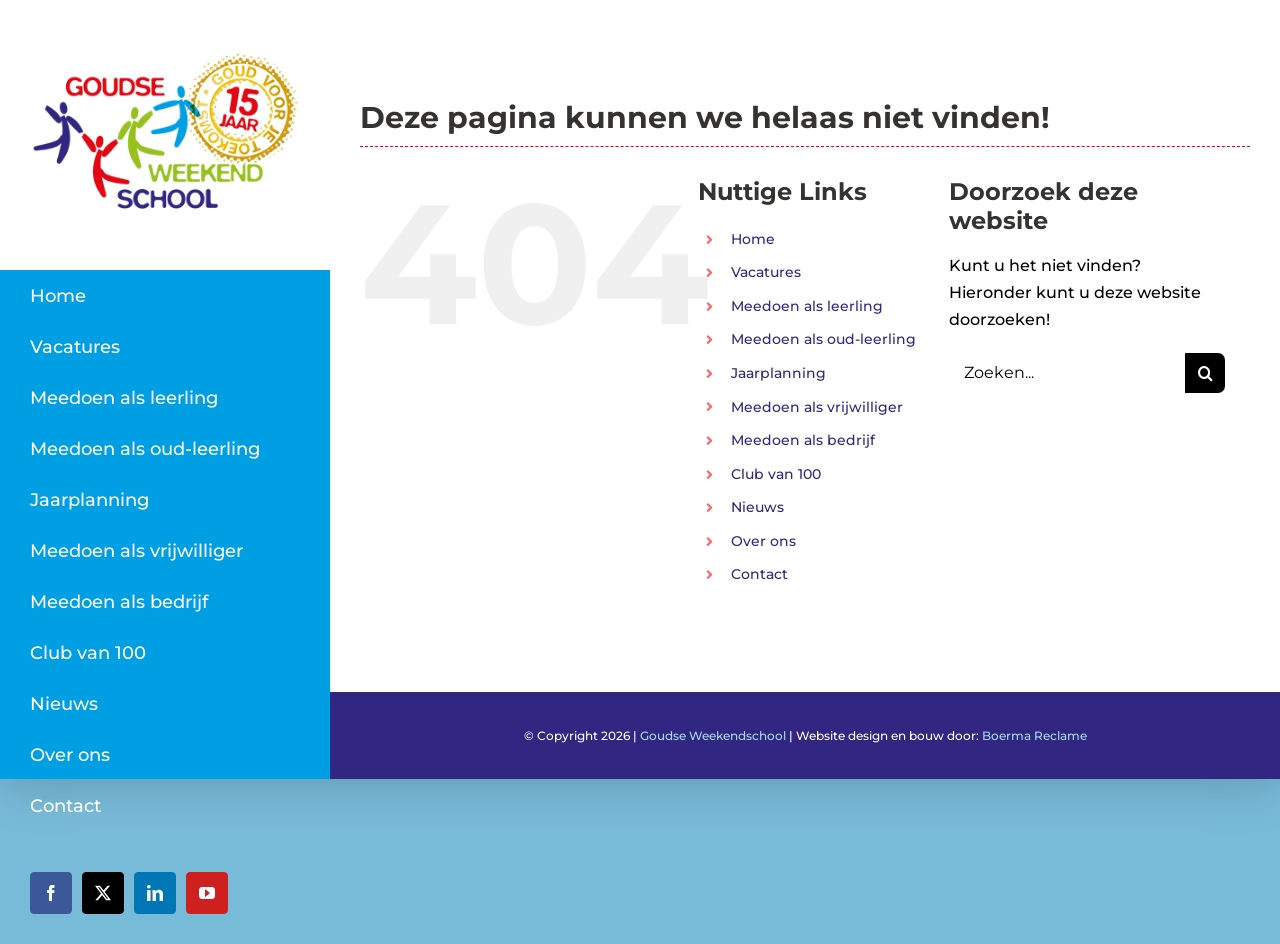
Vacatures (766, 272)
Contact (759, 574)
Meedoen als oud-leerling (823, 339)
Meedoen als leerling (807, 306)
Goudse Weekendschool (713, 735)
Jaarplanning (778, 373)
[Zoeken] (1205, 373)
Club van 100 (776, 474)
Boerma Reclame (1034, 735)
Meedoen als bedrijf (803, 440)
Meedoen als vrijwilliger (817, 407)
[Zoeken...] (1067, 373)
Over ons (763, 541)
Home (753, 239)
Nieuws (757, 507)
